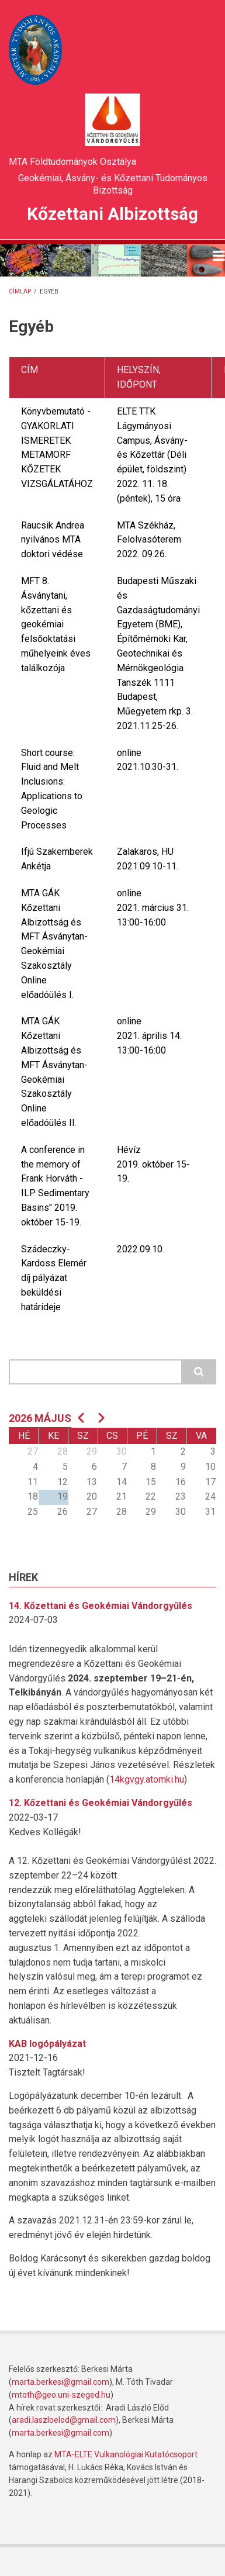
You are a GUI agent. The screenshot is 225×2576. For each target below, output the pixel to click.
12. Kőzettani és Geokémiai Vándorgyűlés (100, 1802)
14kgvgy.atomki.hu (146, 1779)
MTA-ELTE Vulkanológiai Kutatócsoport (126, 2454)
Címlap (20, 291)
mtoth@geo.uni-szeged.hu (61, 2394)
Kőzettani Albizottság (112, 213)
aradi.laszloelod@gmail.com (64, 2420)
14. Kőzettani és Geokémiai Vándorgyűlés (100, 1605)
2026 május (40, 1418)
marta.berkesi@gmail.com (60, 2382)
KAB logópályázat (47, 2043)
